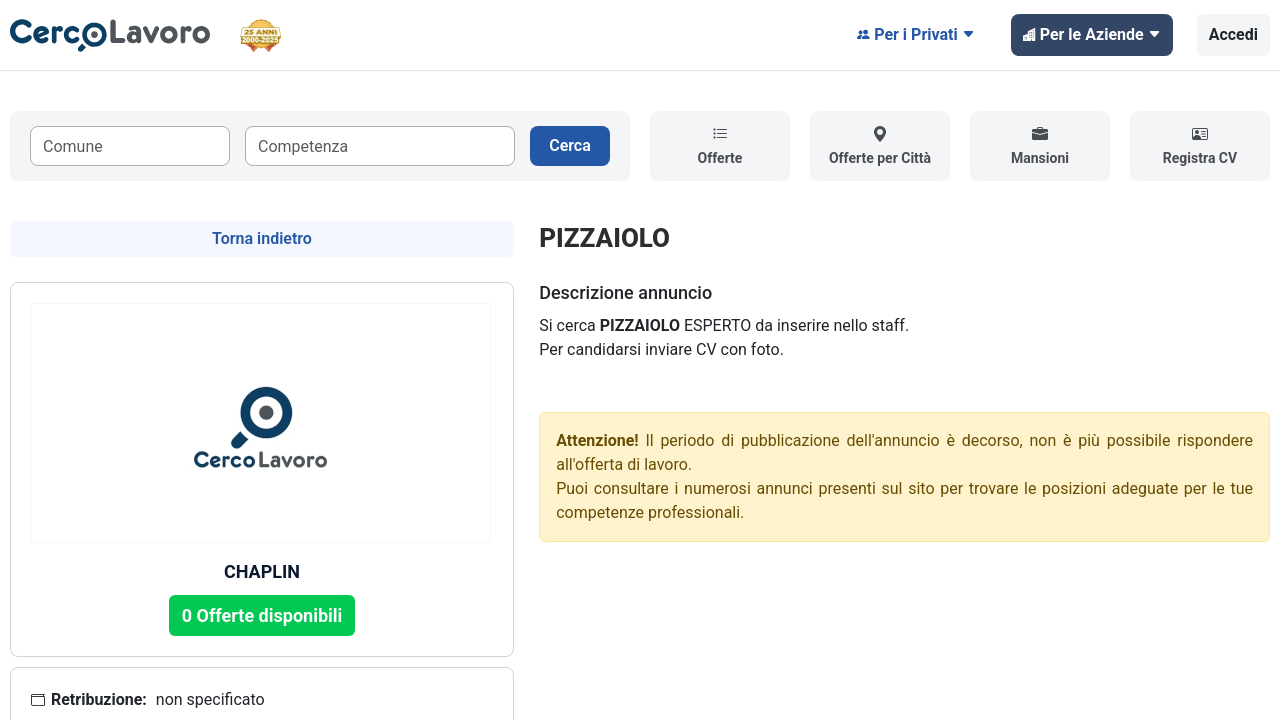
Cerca (570, 145)
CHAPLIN (262, 571)
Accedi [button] (1233, 34)
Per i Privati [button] (916, 35)
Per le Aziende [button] (1092, 35)
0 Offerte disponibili (262, 615)
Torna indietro (262, 238)
